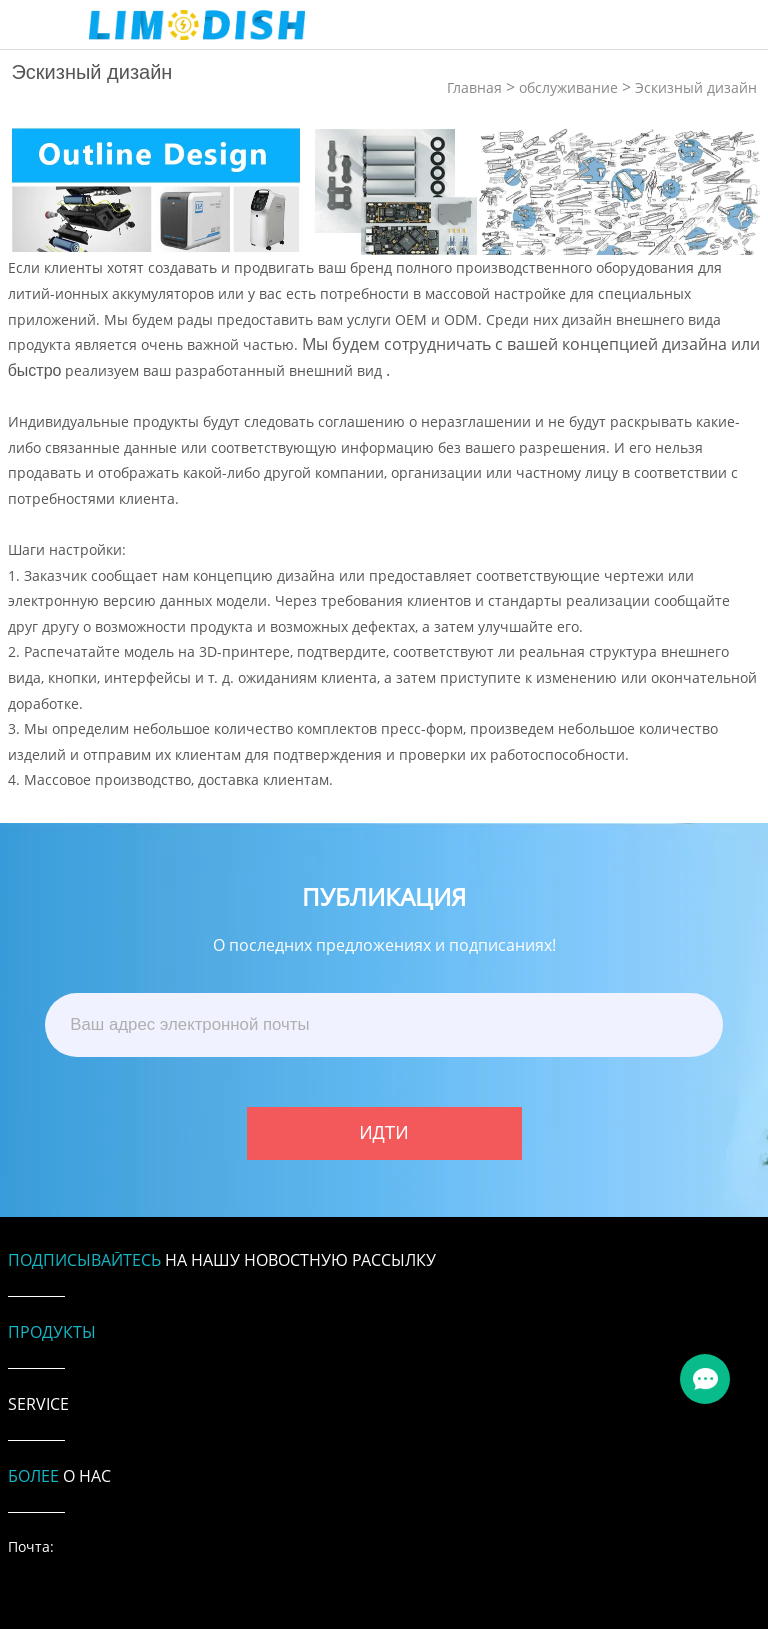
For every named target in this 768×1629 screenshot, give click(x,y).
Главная (474, 87)
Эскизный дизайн (696, 87)
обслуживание (568, 87)
